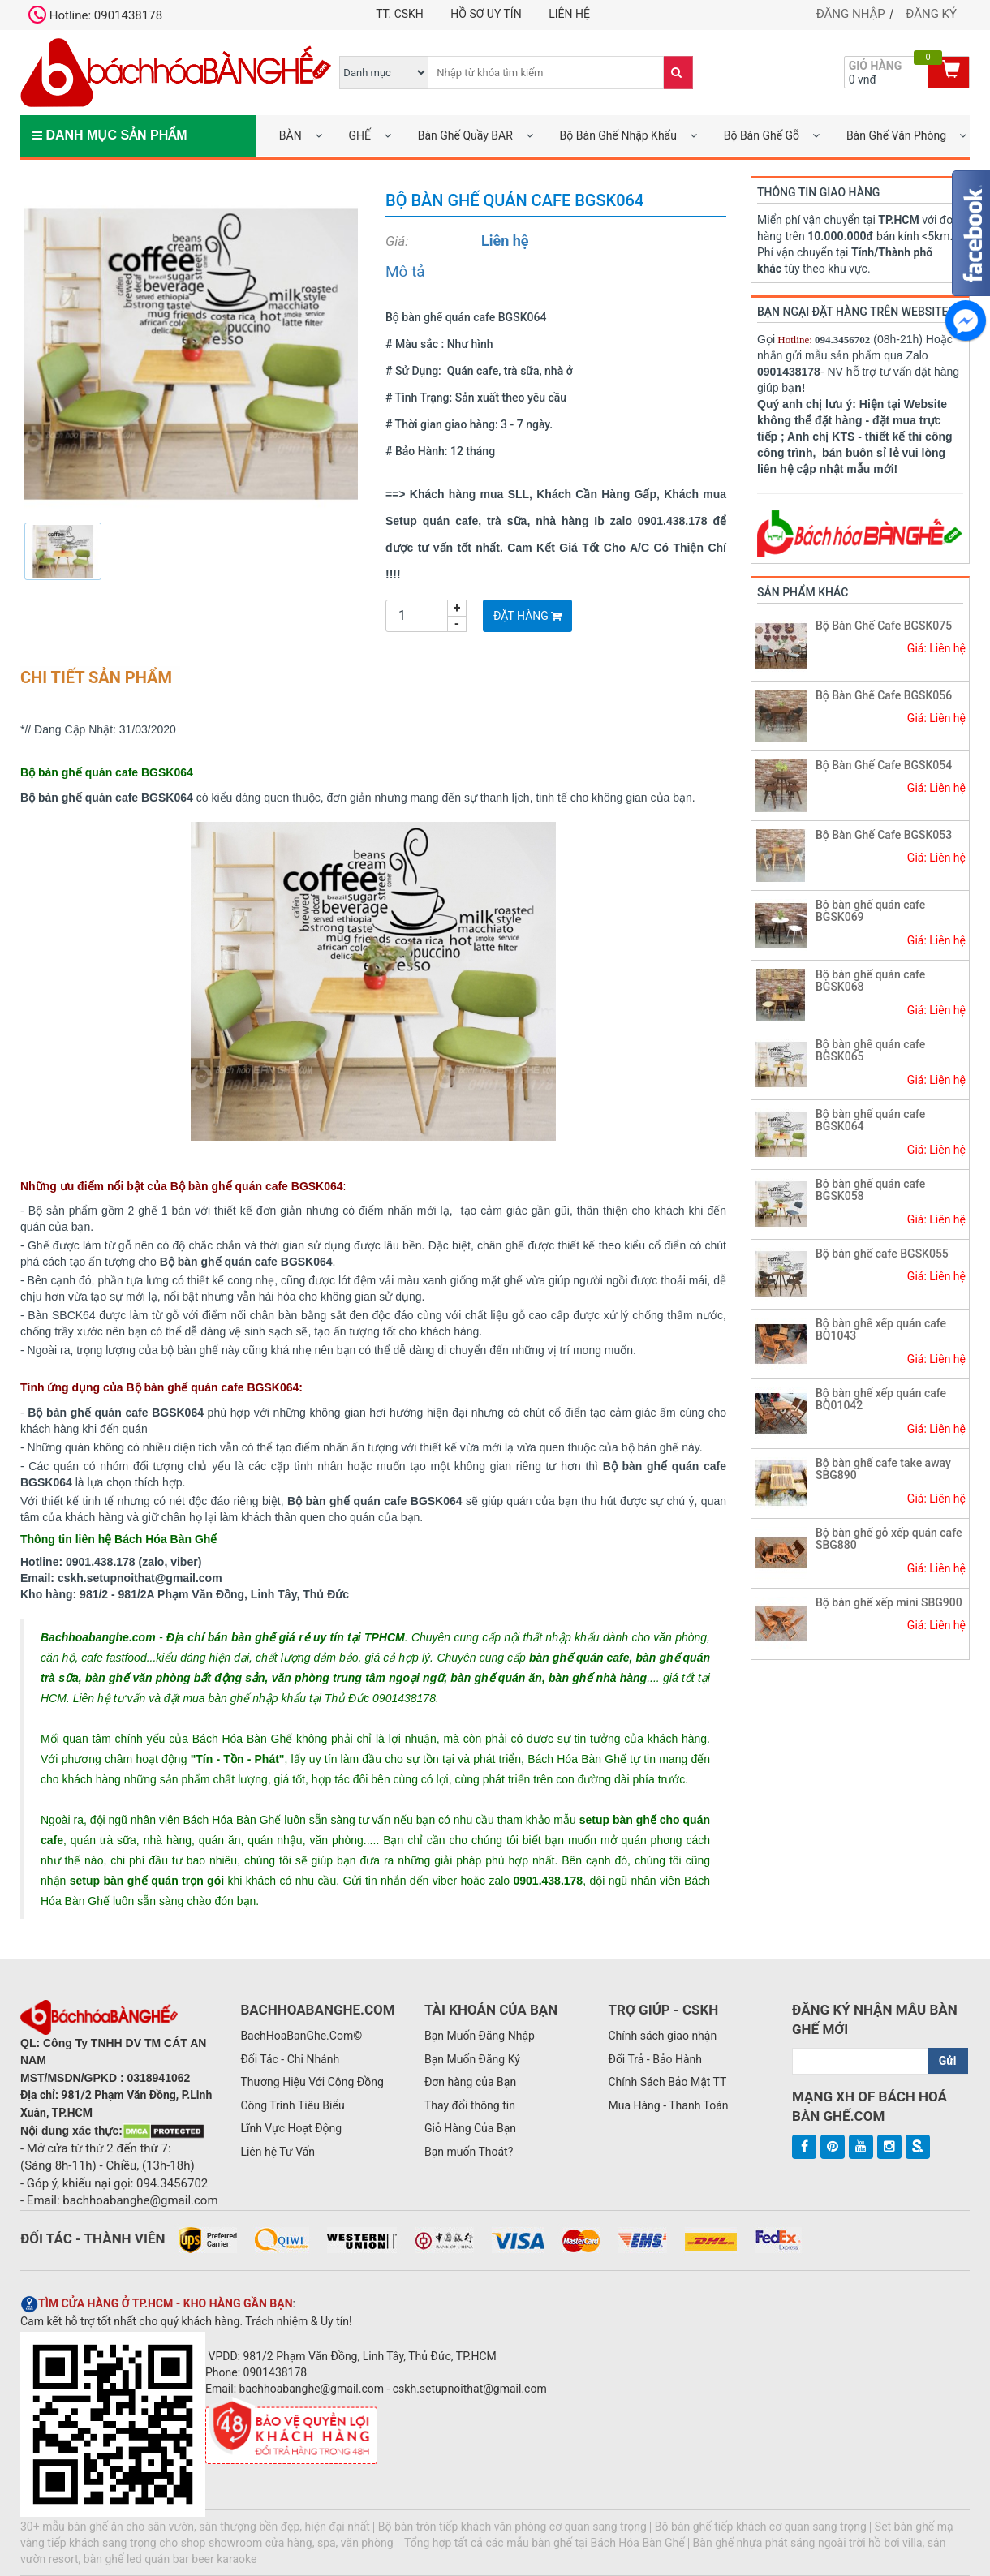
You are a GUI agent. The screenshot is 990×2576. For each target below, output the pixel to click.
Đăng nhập (850, 13)
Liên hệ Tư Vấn (277, 2151)
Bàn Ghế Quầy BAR (465, 135)
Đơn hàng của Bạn (470, 2081)
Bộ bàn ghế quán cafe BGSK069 (870, 910)
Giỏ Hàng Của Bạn (470, 2128)
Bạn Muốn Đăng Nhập (479, 2035)
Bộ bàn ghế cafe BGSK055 (882, 1253)
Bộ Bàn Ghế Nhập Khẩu (618, 135)
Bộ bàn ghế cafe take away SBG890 (883, 1469)
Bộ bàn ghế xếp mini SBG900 (889, 1602)
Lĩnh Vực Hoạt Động (291, 2128)
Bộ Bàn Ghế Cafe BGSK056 (884, 695)
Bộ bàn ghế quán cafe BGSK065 (870, 1050)
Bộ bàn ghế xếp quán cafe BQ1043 (881, 1329)
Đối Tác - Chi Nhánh (289, 2059)
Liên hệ (569, 13)
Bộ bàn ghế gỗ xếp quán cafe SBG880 (889, 1538)
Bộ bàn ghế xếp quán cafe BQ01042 (881, 1399)
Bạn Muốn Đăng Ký (472, 2059)
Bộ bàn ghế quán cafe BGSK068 (870, 980)
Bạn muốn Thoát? (468, 2151)
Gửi (948, 2060)
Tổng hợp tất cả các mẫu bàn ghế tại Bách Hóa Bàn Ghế (544, 2542)
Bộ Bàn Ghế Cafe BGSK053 (884, 834)
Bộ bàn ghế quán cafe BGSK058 (870, 1189)
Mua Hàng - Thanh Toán (668, 2105)
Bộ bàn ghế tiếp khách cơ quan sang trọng (761, 2526)
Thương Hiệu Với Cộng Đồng (311, 2081)
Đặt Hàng (527, 615)
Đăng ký (931, 13)
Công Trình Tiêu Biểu (292, 2105)
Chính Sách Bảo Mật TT (667, 2081)
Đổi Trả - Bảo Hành (655, 2059)
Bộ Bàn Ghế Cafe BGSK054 (884, 765)
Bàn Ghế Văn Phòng (896, 135)
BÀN (290, 135)
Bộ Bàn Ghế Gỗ (761, 135)
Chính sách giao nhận (662, 2035)
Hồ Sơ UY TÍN (485, 13)
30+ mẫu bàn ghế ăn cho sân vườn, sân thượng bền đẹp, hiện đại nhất (195, 2526)
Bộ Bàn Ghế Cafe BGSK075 (884, 625)
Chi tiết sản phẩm (96, 677)
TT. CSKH (400, 13)
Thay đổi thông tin (469, 2105)
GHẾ (359, 135)
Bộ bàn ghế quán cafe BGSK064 (870, 1120)
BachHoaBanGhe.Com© (301, 2035)
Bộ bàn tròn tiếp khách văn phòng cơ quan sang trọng (512, 2526)
